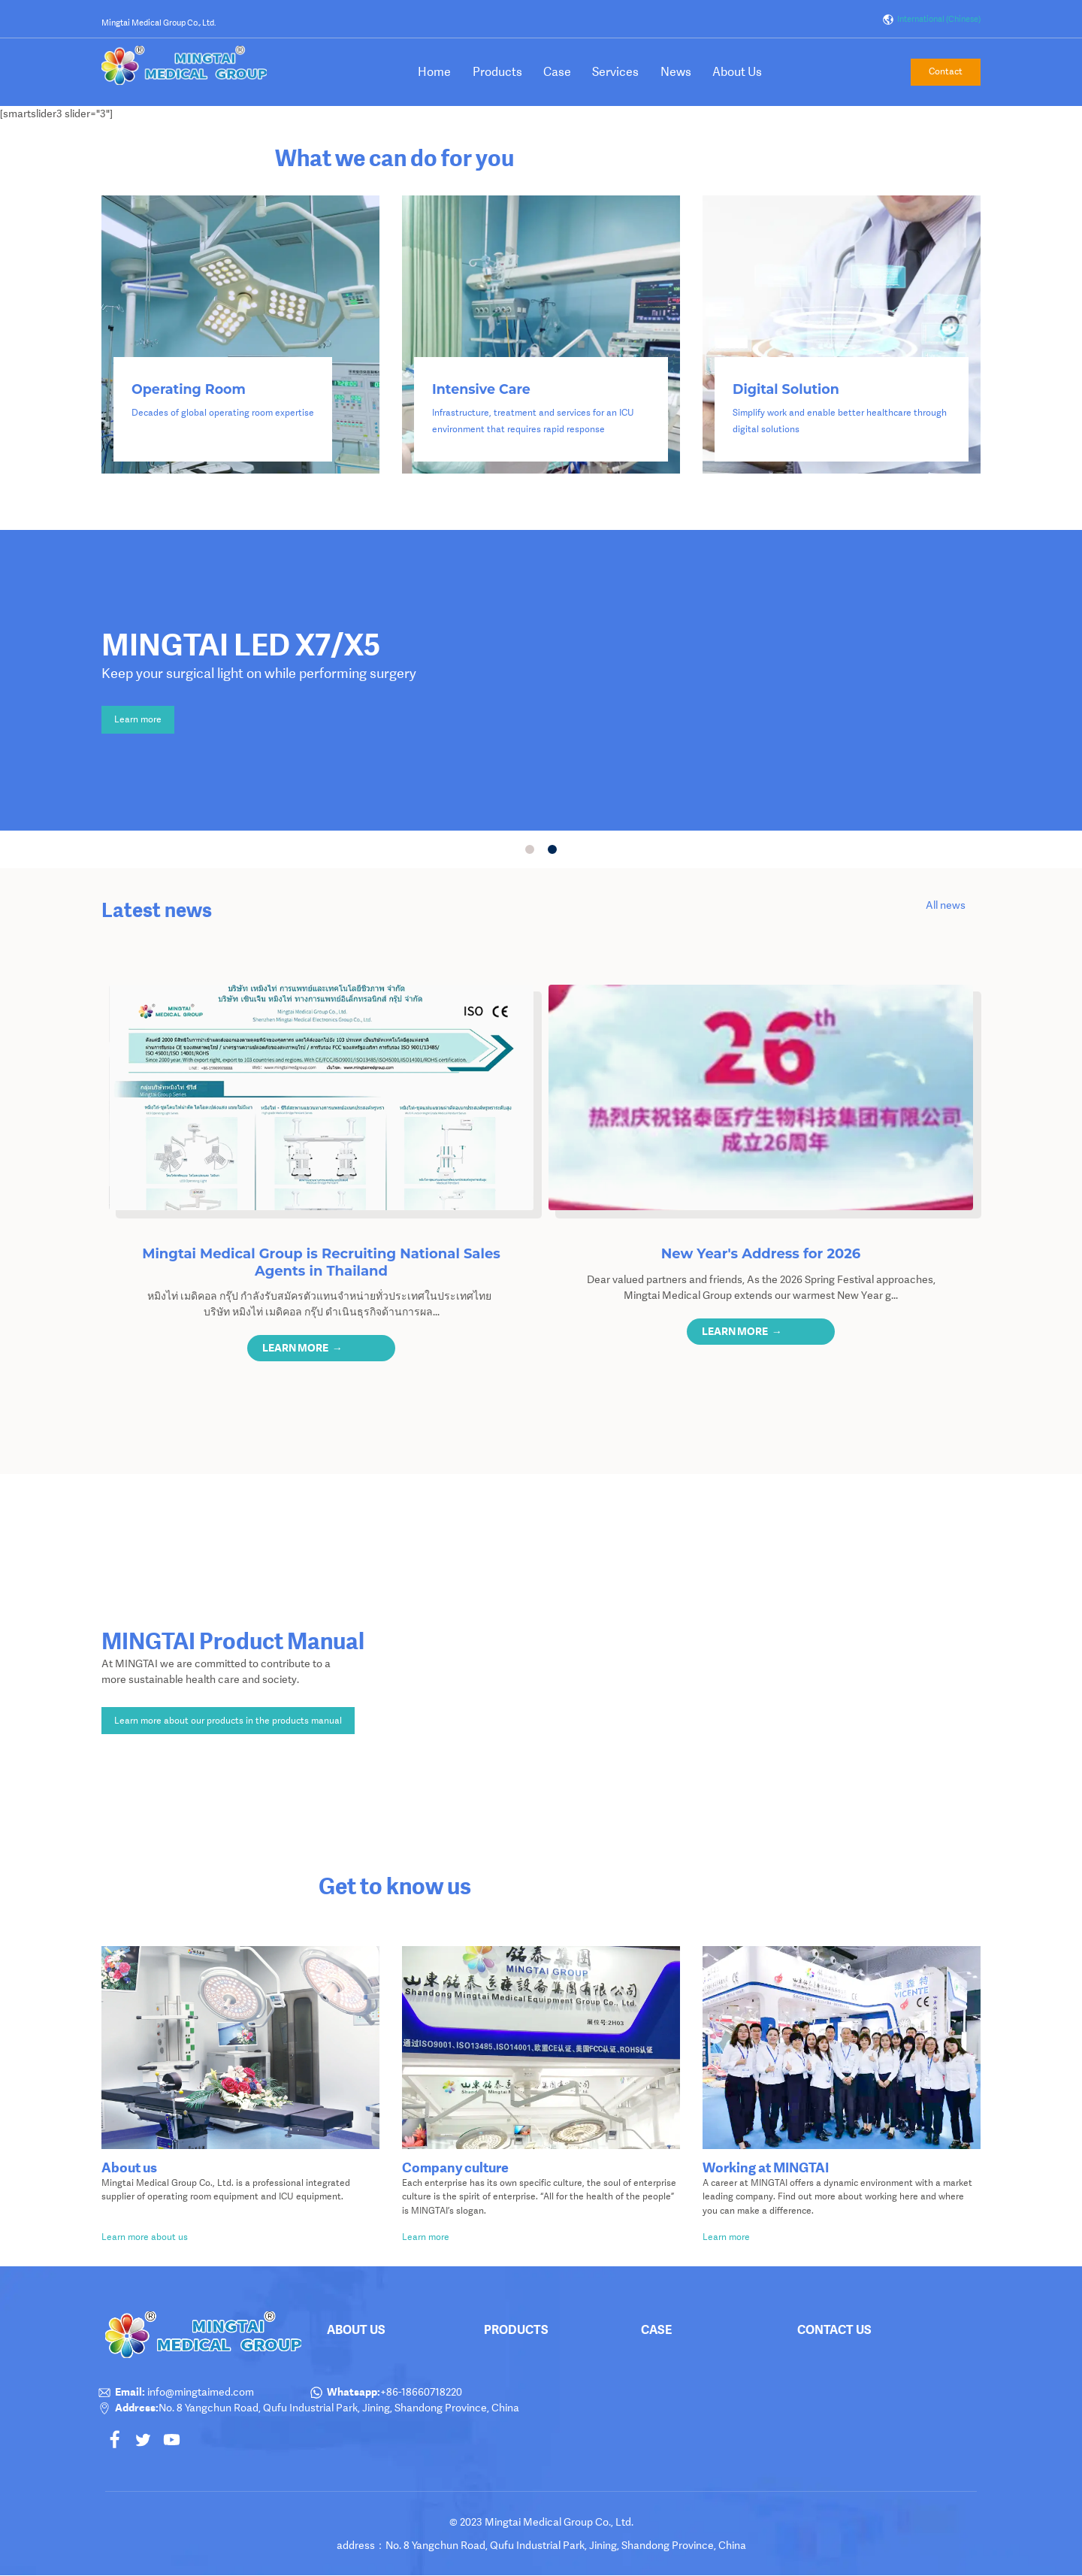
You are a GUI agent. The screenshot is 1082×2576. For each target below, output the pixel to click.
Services (615, 72)
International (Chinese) (931, 20)
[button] (321, 1348)
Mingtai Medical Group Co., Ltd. (158, 23)
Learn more (138, 719)
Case (557, 72)
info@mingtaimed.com (199, 2392)
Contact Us (834, 2329)
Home (434, 72)
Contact (946, 71)
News (675, 72)
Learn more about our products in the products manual (228, 1720)
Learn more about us (145, 2237)
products (516, 2329)
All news (946, 905)
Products (497, 72)
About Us (737, 72)
